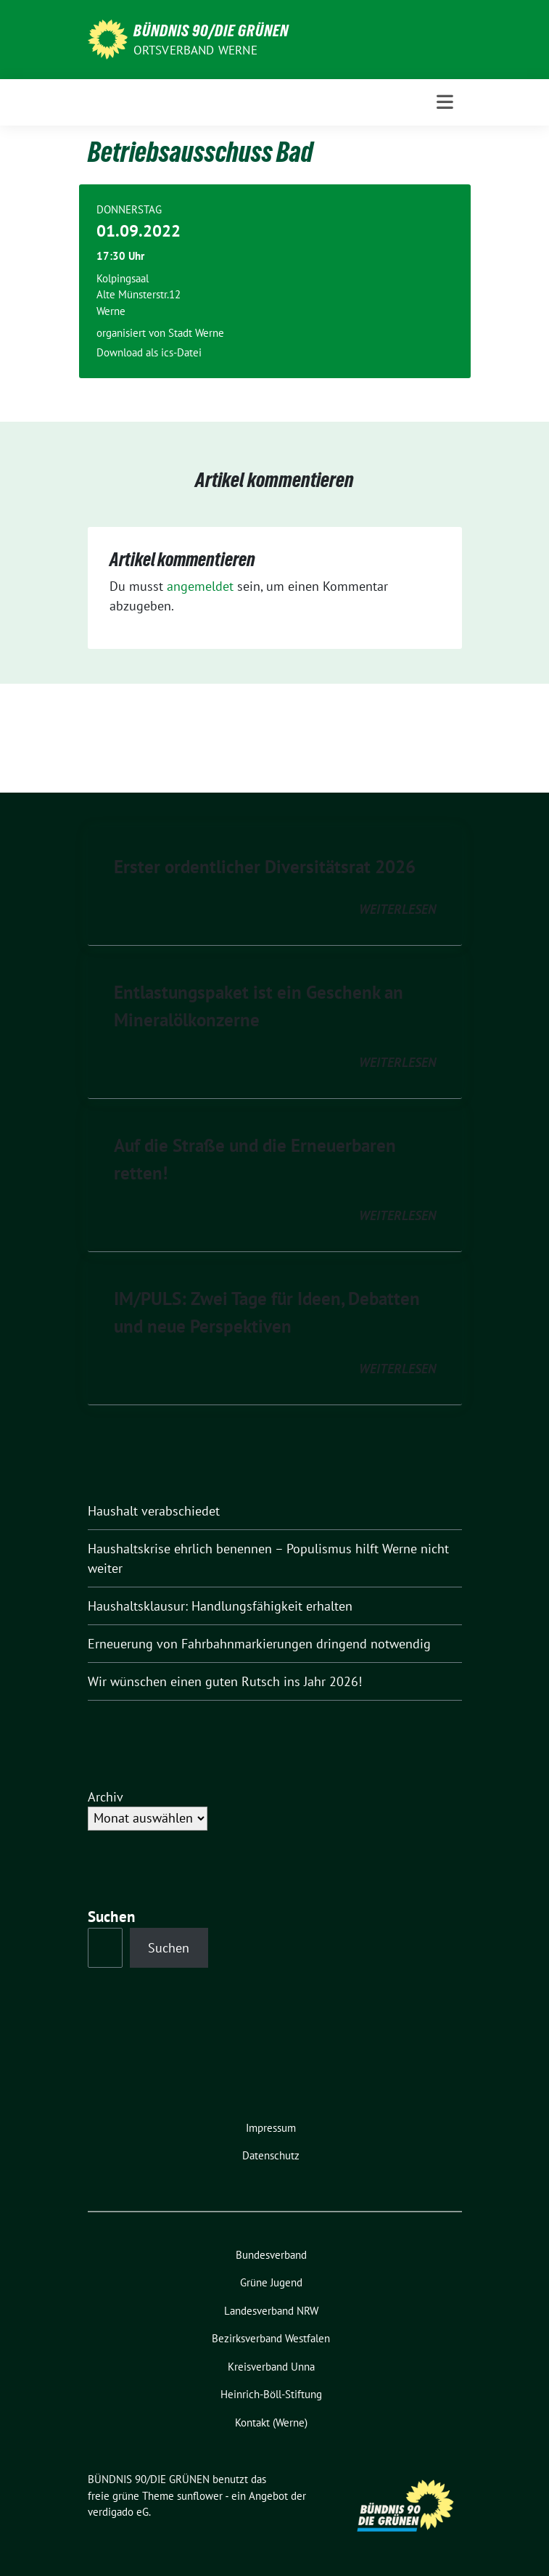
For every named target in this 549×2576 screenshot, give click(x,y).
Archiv (105, 1796)
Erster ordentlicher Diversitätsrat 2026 (265, 866)
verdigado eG (118, 2512)
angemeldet (200, 586)
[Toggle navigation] (445, 102)
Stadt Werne (196, 333)
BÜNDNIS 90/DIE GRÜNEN (211, 30)
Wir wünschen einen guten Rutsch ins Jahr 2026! (225, 1681)
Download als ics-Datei (149, 352)
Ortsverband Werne (195, 50)
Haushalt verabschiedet (154, 1510)
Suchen (112, 1916)
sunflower (200, 2496)
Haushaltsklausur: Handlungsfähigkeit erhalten (220, 1606)
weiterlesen (397, 909)
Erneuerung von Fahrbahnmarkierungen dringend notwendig (259, 1643)
